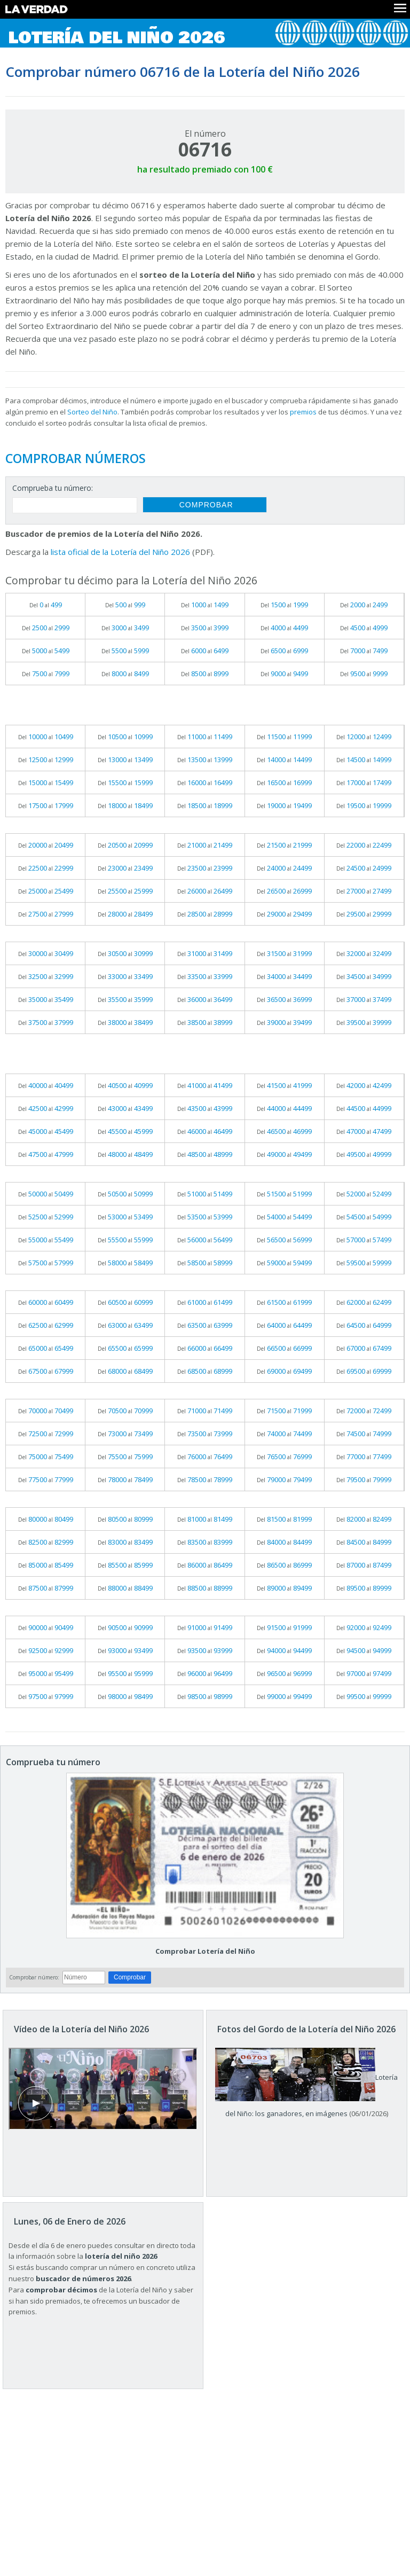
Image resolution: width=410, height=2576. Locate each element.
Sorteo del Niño (92, 412)
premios (303, 412)
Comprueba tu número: (52, 488)
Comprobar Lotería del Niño (205, 1951)
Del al (45, 604)
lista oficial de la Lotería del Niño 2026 (120, 551)
